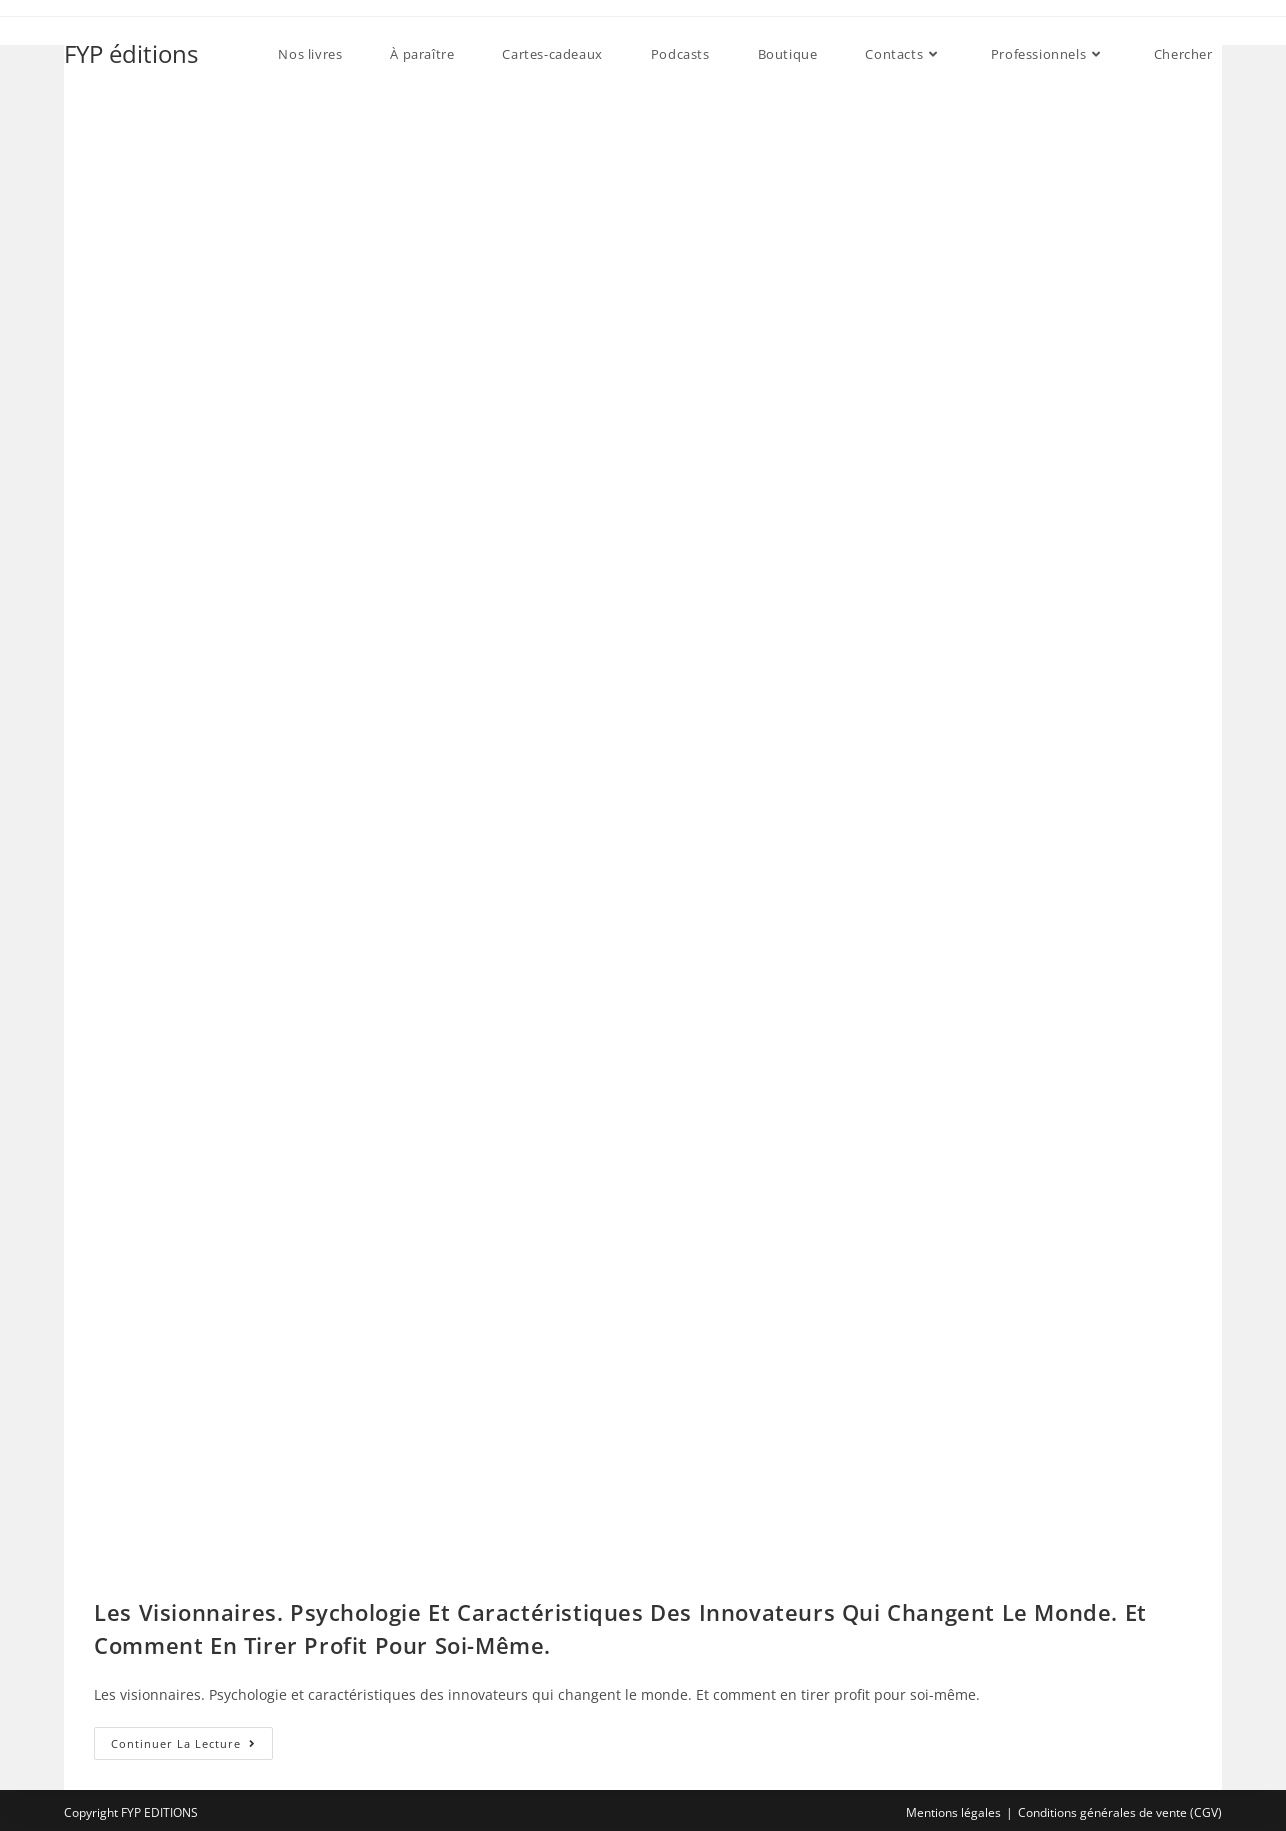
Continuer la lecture (192, 1747)
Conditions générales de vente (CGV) (1120, 1812)
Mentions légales (953, 1812)
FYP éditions (131, 53)
